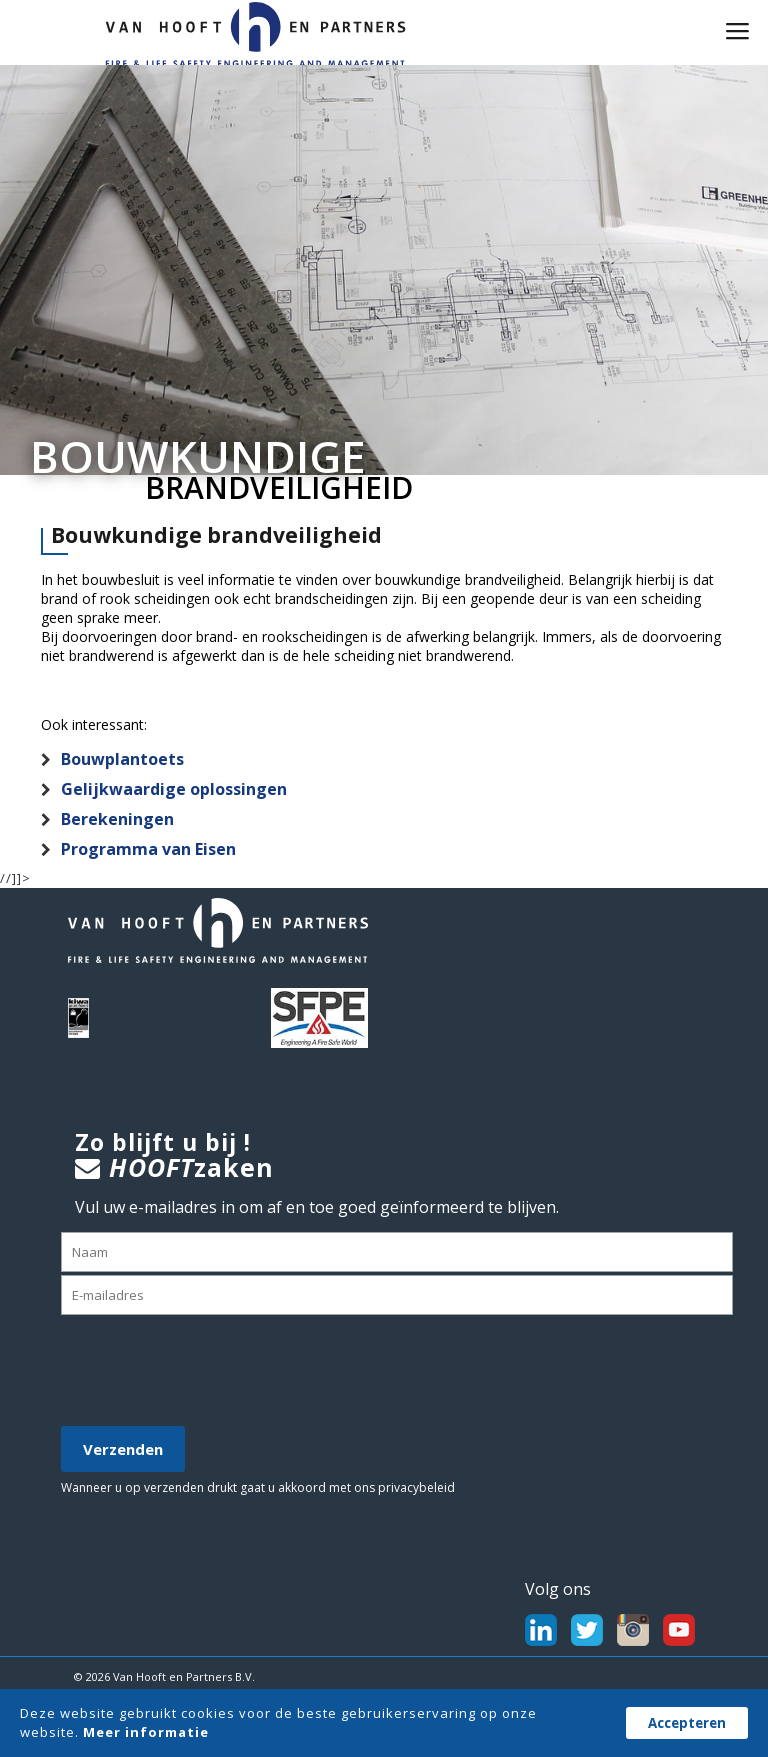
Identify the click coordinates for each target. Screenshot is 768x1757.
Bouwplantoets (122, 759)
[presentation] (213, 1372)
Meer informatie (146, 1732)
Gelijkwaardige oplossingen (174, 789)
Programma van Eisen (148, 849)
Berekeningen (117, 819)
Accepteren (687, 1723)
